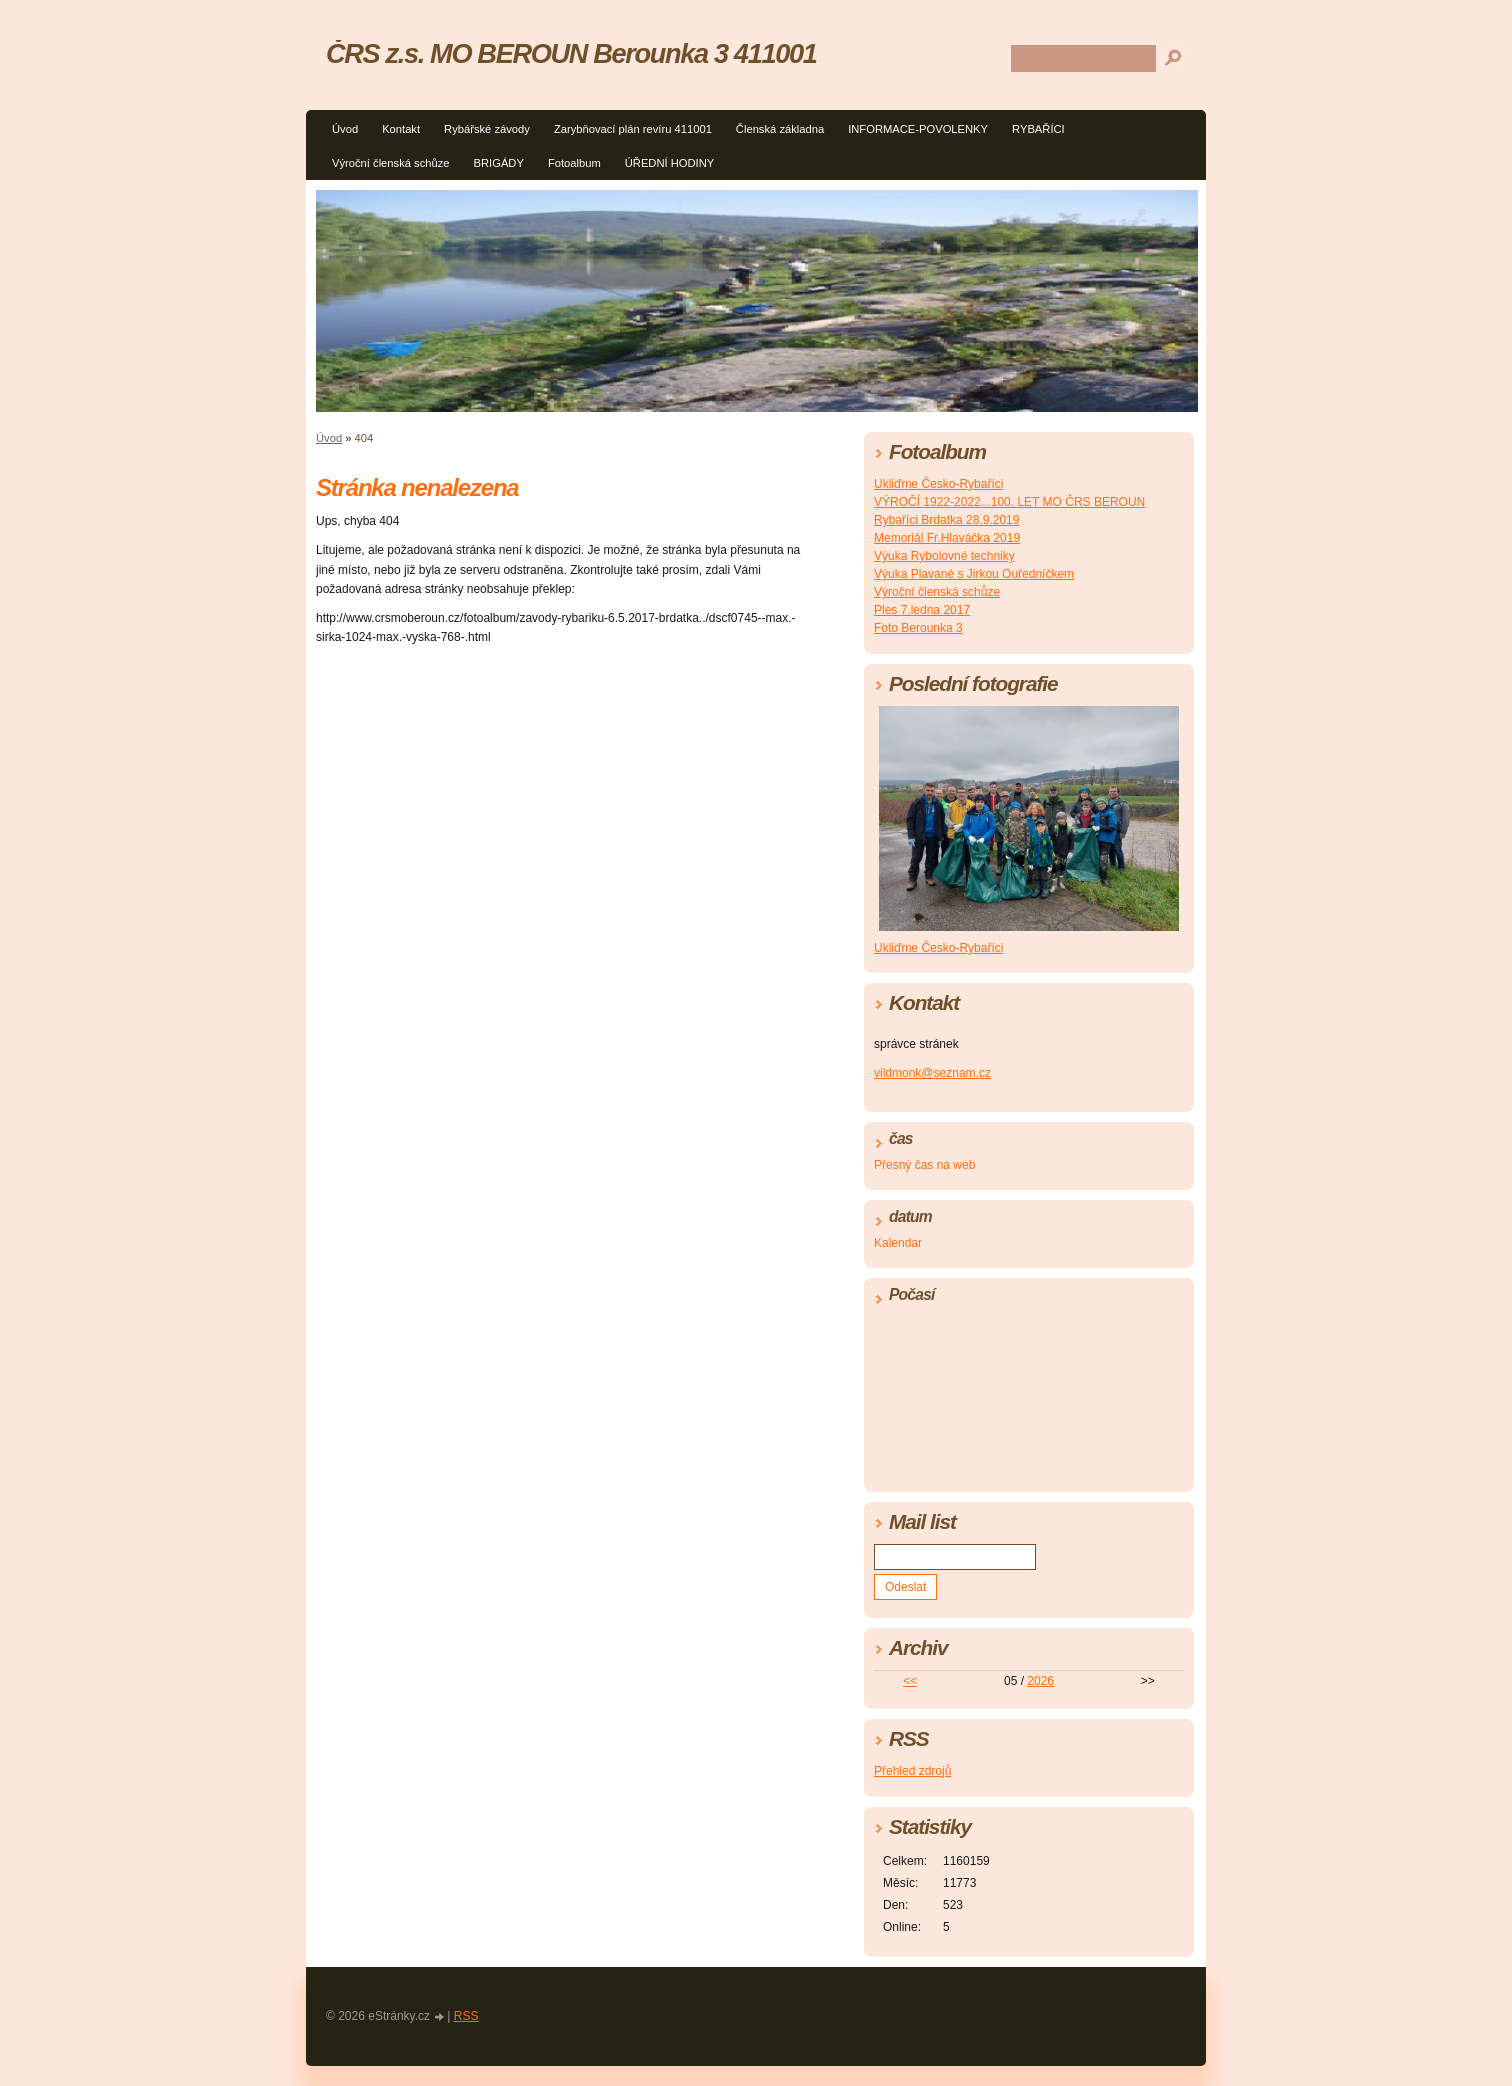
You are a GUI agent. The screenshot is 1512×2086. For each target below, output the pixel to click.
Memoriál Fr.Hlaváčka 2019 (947, 538)
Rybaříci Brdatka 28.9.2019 (946, 520)
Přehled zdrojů (912, 1771)
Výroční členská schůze (391, 163)
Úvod (345, 129)
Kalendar (898, 1243)
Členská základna (780, 129)
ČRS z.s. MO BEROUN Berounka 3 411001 (571, 53)
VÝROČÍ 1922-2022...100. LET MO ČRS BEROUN (1009, 502)
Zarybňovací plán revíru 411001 (633, 129)
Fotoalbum (574, 163)
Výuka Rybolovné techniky (944, 556)
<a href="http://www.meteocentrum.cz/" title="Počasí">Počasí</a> (1029, 1394)
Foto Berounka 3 (918, 628)
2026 (1040, 1681)
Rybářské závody (487, 129)
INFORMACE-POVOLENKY (918, 129)
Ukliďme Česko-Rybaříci (938, 484)
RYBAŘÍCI (1038, 129)
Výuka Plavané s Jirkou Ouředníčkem (974, 574)
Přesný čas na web (924, 1165)
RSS (466, 2016)
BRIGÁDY (499, 163)
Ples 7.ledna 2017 (922, 610)
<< (910, 1681)
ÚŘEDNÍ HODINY (670, 163)
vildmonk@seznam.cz (932, 1073)
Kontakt (401, 129)
